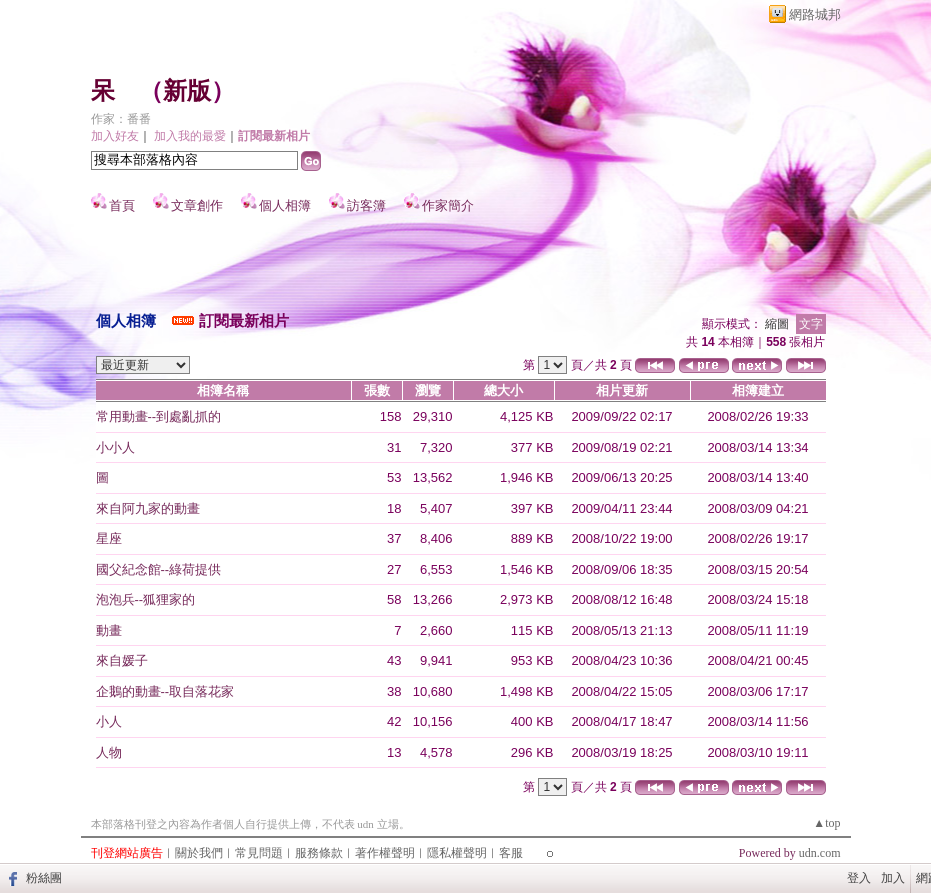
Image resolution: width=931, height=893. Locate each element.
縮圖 (777, 324)
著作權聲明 (385, 853)
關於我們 (199, 853)
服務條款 (319, 853)
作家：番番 (121, 119)
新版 (187, 91)
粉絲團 (44, 878)
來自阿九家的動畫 (148, 508)
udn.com (820, 853)
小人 (109, 721)
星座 (109, 538)
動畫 (109, 630)
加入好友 (115, 136)
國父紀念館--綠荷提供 (159, 569)
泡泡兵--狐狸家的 (146, 599)
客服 (511, 853)
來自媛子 (122, 660)
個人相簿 (285, 205)
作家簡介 (448, 205)
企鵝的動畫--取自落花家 (165, 691)
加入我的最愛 (190, 136)
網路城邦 (815, 14)
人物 (109, 752)
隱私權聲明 (457, 853)
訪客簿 (366, 205)
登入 (859, 878)
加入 (893, 878)
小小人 (115, 447)
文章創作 (197, 205)
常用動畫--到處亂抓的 (159, 416)
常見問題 (259, 853)
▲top (826, 823)
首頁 (122, 205)
